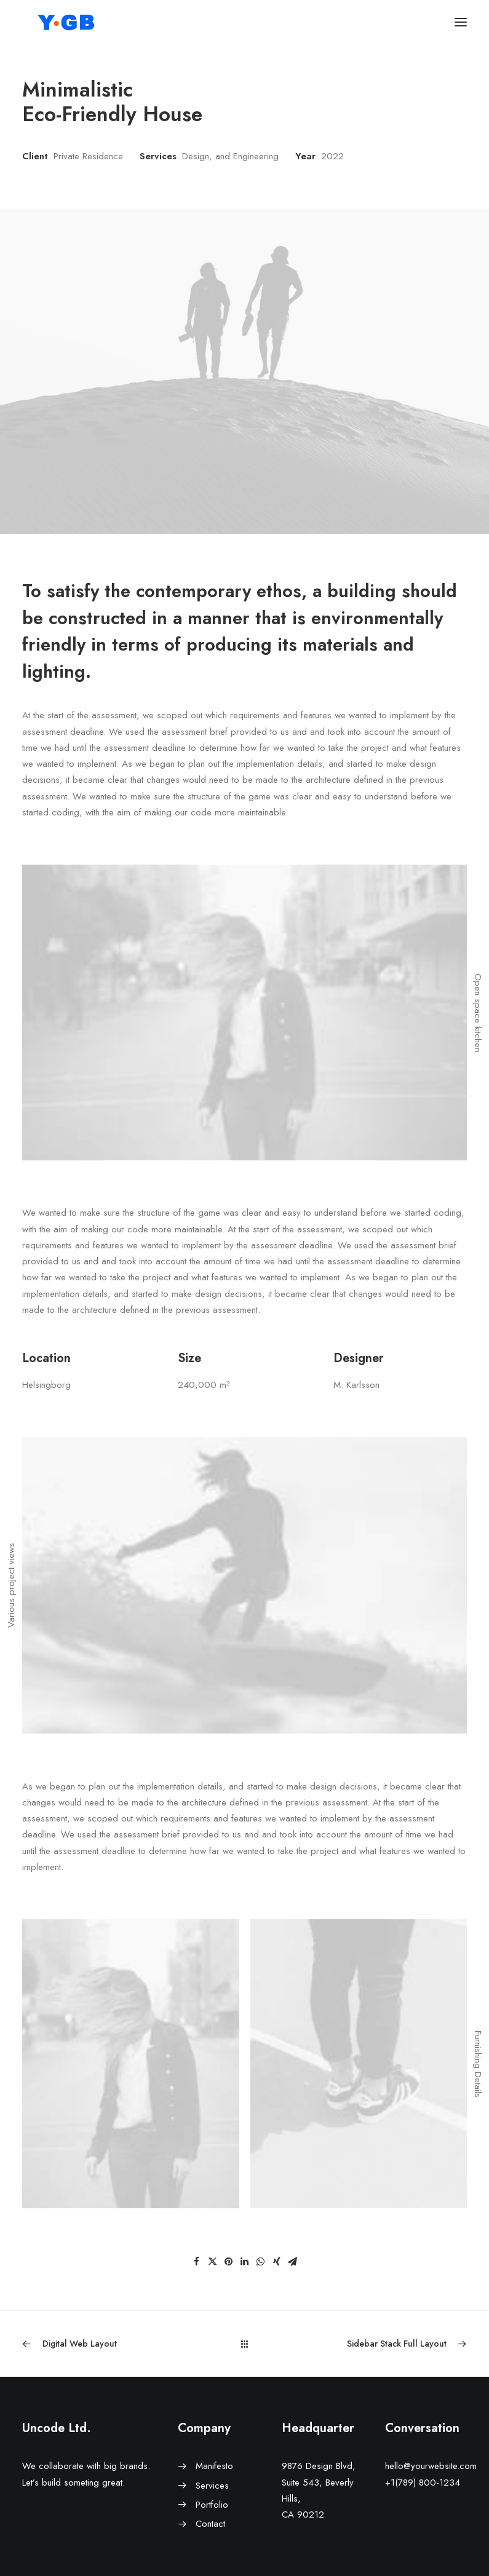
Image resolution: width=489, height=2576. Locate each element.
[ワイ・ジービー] (67, 22)
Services (212, 2485)
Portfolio (212, 2504)
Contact (210, 2523)
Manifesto (214, 2466)
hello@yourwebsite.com (431, 2466)
